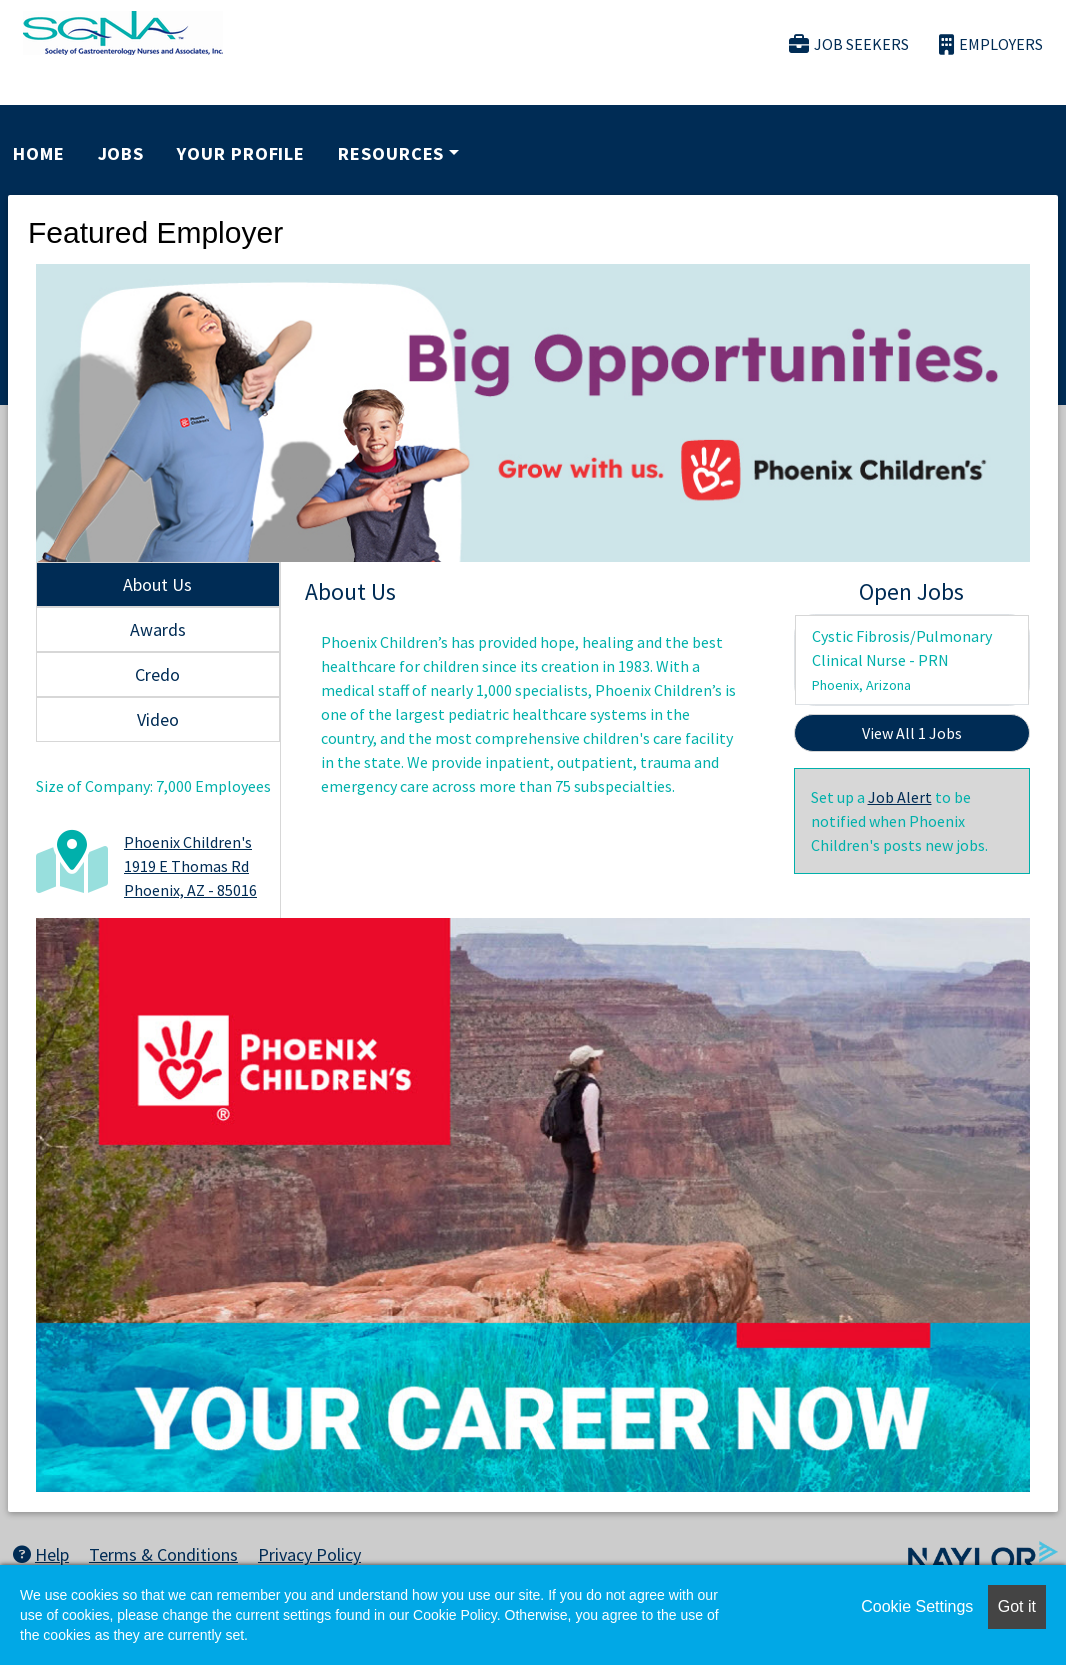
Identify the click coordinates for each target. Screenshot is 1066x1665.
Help (41, 1554)
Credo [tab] (157, 674)
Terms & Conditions (163, 1554)
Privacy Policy (309, 1554)
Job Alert (900, 797)
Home (39, 153)
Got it (1017, 1606)
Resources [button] (391, 153)
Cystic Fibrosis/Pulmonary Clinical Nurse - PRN (902, 660)
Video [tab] (158, 719)
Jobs (121, 153)
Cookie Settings (917, 1606)
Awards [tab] (158, 629)
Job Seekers (849, 44)
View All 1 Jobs (912, 733)
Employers (991, 44)
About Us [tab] (157, 584)
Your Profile (241, 153)
